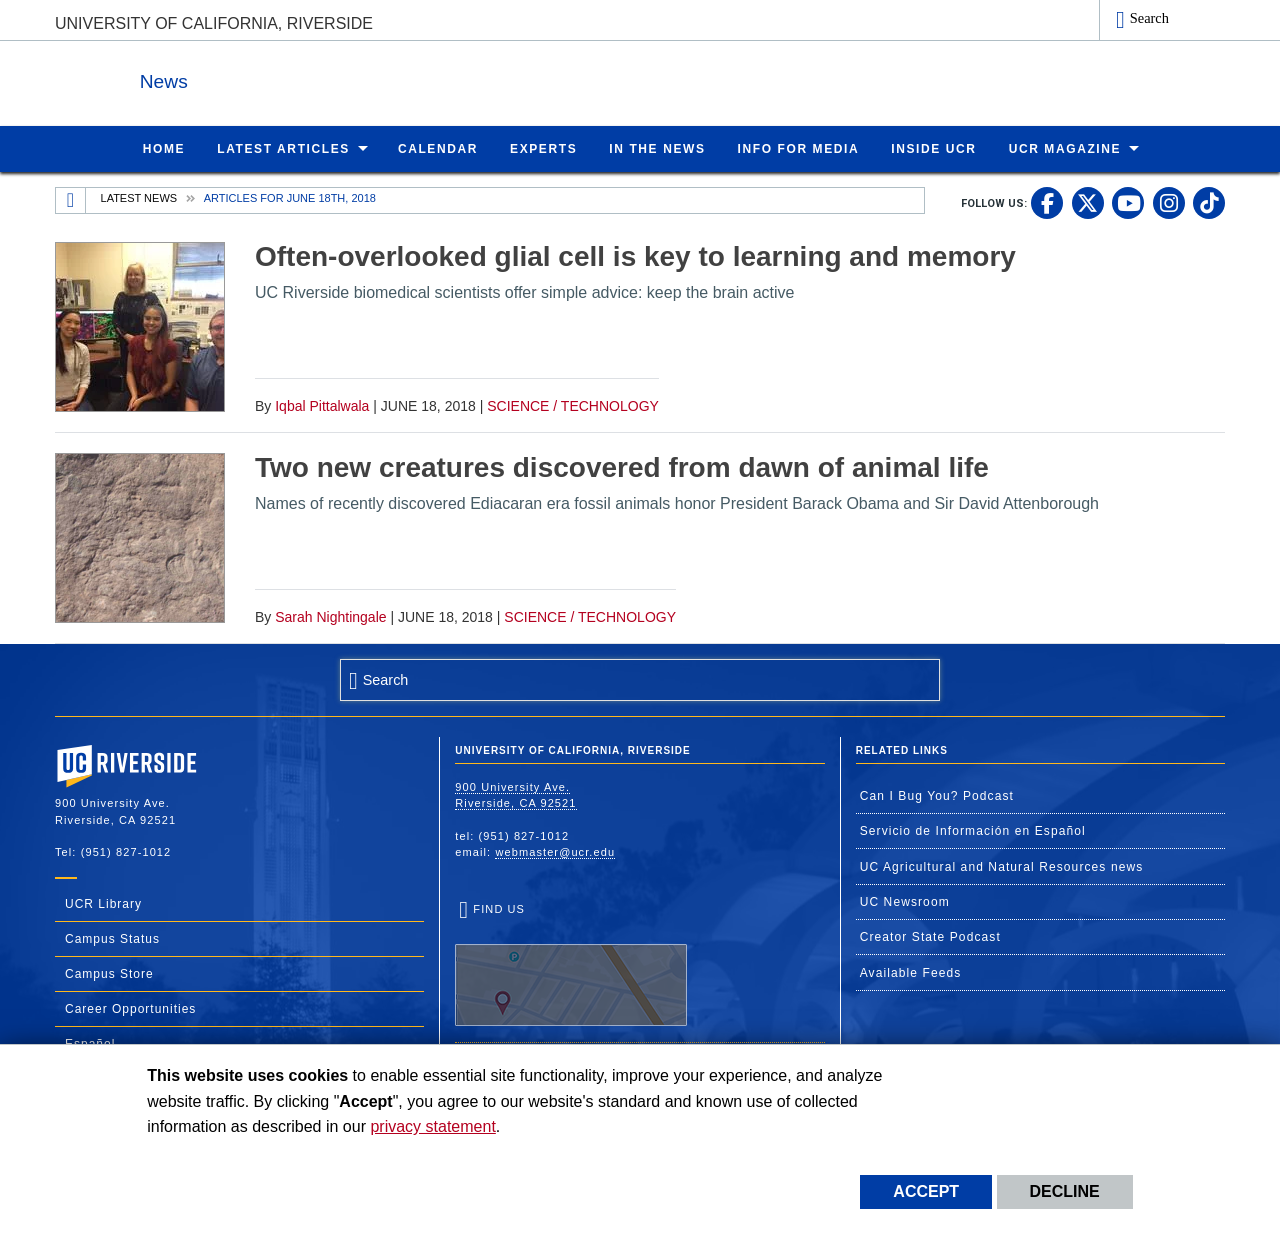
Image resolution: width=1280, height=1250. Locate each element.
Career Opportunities (130, 1008)
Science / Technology (573, 405)
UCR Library (103, 903)
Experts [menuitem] (543, 148)
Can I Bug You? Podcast (937, 795)
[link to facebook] (1047, 202)
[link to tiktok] (1209, 202)
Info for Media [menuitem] (799, 148)
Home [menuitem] (164, 148)
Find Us (571, 964)
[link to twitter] (1088, 202)
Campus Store (109, 973)
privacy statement (432, 1126)
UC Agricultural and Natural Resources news (1002, 866)
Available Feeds (911, 972)
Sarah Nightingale (330, 616)
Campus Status (112, 938)
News (274, 78)
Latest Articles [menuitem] (283, 148)
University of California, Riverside (214, 23)
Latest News (139, 197)
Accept (926, 1191)
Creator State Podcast (930, 936)
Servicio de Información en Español (973, 830)
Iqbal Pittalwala (322, 405)
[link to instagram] (1169, 202)
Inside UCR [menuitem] (933, 148)
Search (1149, 18)
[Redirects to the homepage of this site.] (71, 200)
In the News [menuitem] (657, 148)
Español (90, 1043)
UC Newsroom (905, 901)
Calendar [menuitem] (438, 148)
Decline (1065, 1191)
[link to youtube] (1128, 202)
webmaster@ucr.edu (555, 851)
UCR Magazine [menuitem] (1065, 148)
